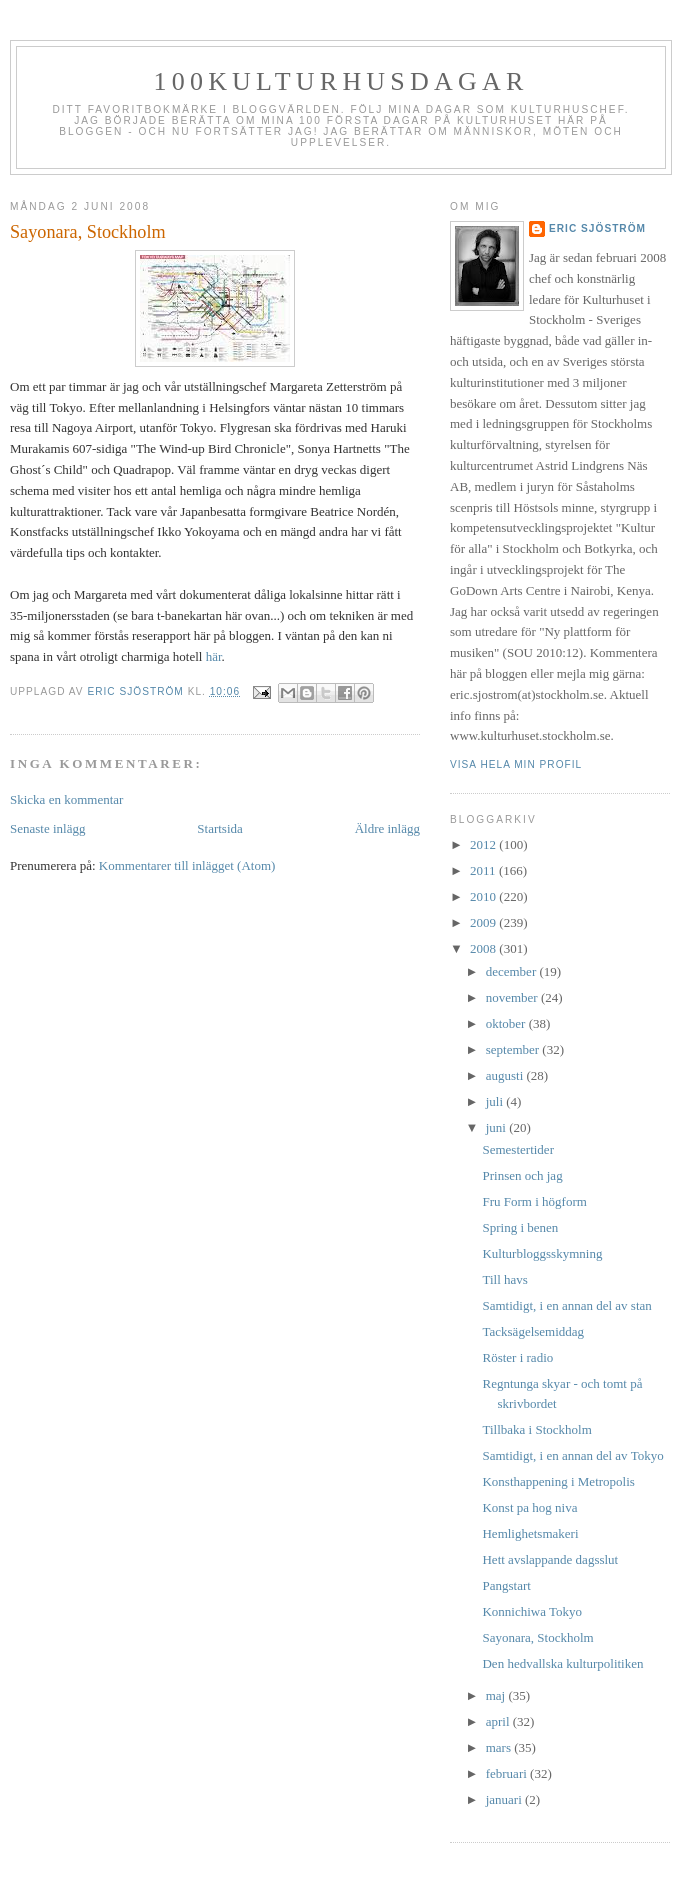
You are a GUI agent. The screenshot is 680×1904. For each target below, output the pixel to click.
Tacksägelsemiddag (533, 1331)
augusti (506, 1075)
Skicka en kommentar (66, 799)
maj (497, 1695)
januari (505, 1799)
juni (497, 1127)
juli (496, 1101)
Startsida (220, 828)
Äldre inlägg (387, 828)
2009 (484, 922)
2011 (484, 870)
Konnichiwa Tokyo (532, 1611)
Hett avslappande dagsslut (550, 1559)
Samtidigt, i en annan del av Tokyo (572, 1455)
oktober (507, 1023)
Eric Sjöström (597, 228)
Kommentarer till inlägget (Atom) (187, 865)
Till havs (504, 1279)
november (513, 997)
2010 (484, 896)
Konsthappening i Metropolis (558, 1481)
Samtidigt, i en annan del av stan (566, 1305)
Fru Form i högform (534, 1201)
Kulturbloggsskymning (542, 1253)
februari (508, 1773)
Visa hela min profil (516, 764)
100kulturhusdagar (341, 81)
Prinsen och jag (522, 1175)
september (514, 1049)
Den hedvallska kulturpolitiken (562, 1663)
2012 (484, 844)
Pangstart (506, 1585)
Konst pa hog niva (529, 1507)
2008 (484, 948)
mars (500, 1747)
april (499, 1721)
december (513, 971)
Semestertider (517, 1149)
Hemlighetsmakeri (530, 1533)
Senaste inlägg (47, 828)
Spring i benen (520, 1227)
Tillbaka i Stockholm (536, 1429)
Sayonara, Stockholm (537, 1637)
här (214, 656)
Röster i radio (517, 1357)
